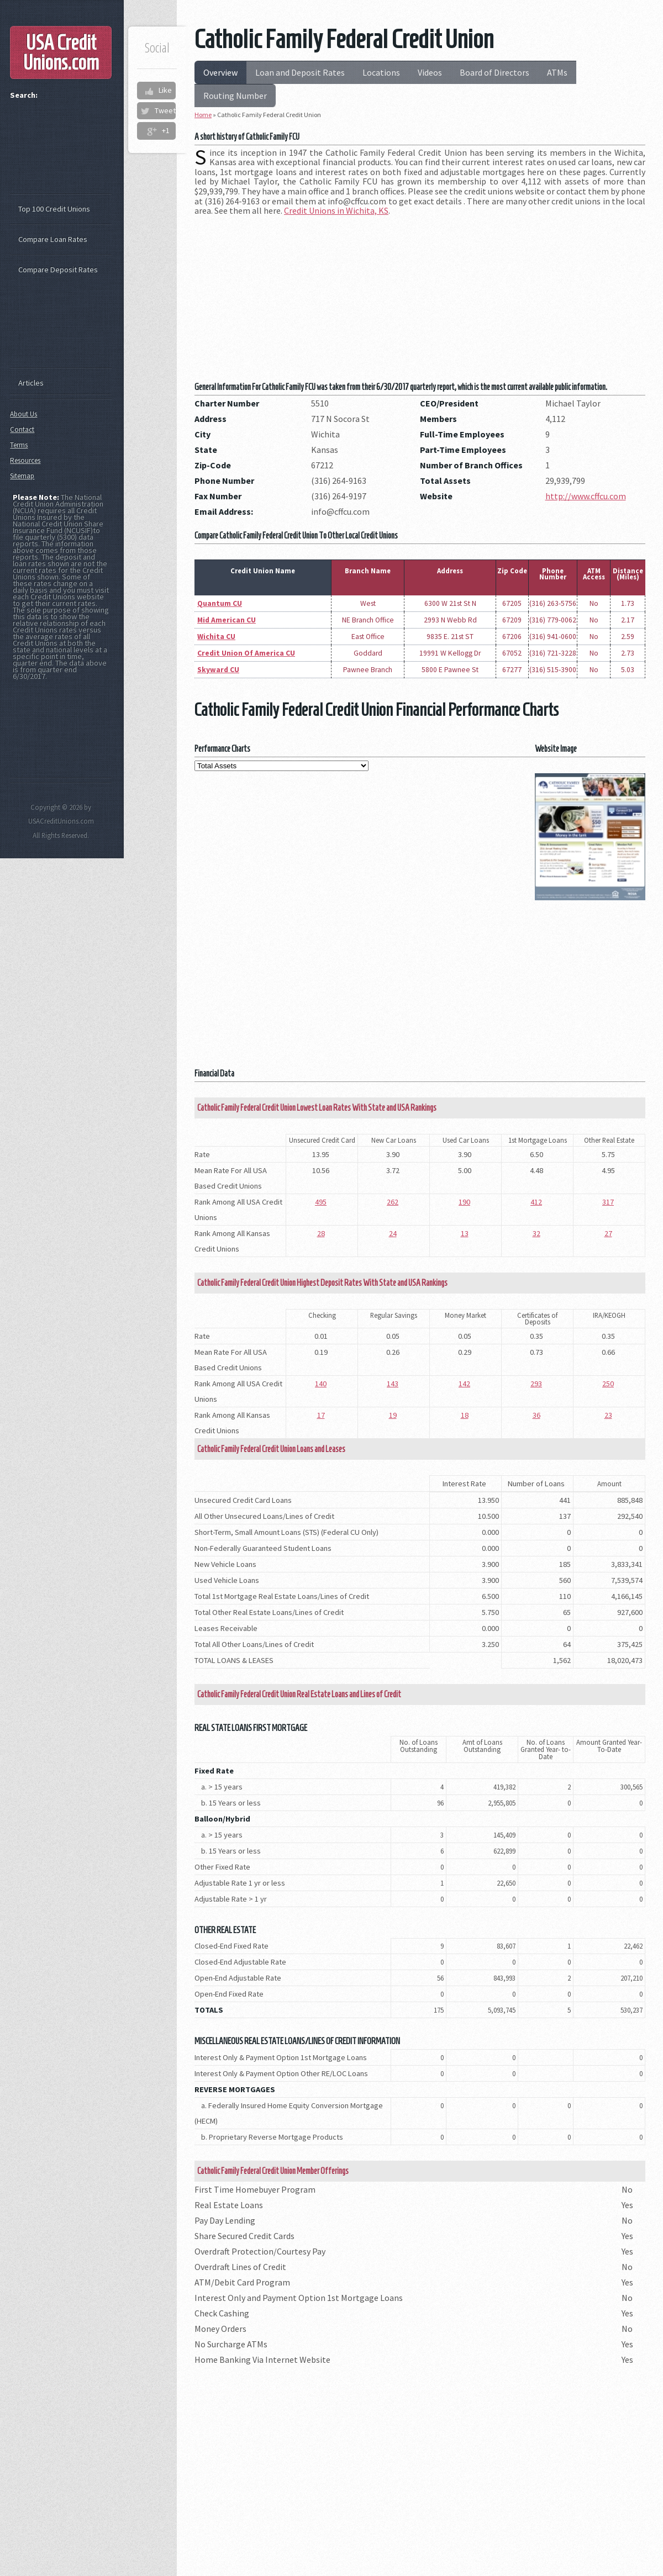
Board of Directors (494, 72)
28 (321, 1233)
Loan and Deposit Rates (300, 72)
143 (392, 1384)
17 (321, 1415)
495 (321, 1202)
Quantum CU (219, 603)
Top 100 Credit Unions (54, 209)
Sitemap (22, 476)
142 (464, 1384)
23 (608, 1415)
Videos (430, 72)
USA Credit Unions (61, 52)
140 (321, 1384)
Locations (381, 72)
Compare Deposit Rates (58, 270)
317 (608, 1202)
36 (536, 1415)
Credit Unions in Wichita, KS (336, 210)
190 (464, 1202)
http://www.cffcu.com (585, 496)
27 (608, 1233)
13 (465, 1233)
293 (536, 1384)
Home (203, 114)
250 (608, 1384)
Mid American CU (226, 620)
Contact (22, 429)
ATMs (557, 72)
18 (465, 1415)
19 (393, 1415)
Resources (25, 460)
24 (393, 1233)
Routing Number (235, 95)
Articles (31, 383)
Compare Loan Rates (52, 239)
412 (536, 1202)
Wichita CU (216, 636)
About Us (23, 414)
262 (392, 1202)
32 (536, 1233)
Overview (220, 72)
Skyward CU (218, 669)
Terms (19, 445)
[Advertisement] (419, 302)
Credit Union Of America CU (246, 653)
